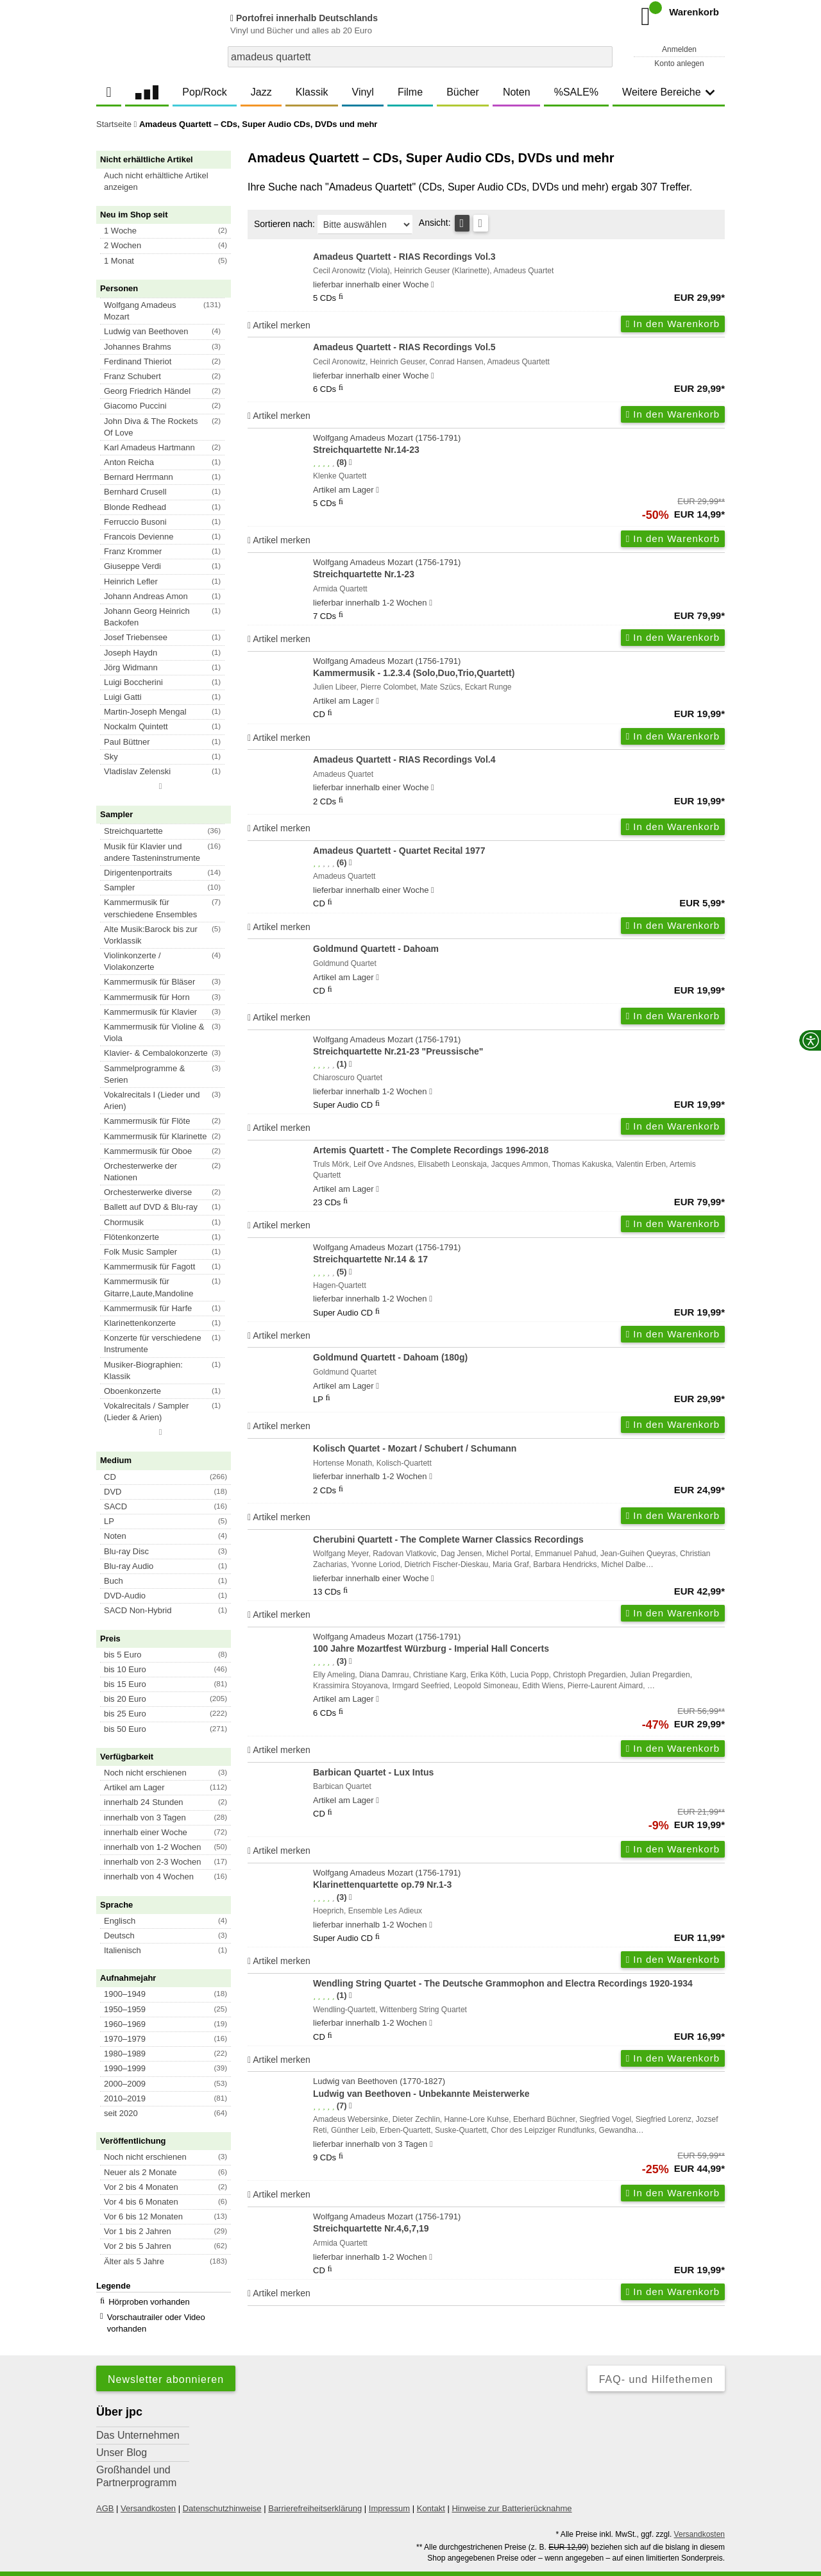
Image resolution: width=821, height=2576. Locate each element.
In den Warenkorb (673, 323)
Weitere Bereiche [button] (668, 92)
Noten (516, 92)
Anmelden (679, 49)
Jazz (261, 92)
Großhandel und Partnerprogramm (136, 2459)
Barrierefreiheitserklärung (315, 2491)
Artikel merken (279, 325)
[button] (169, 181)
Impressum (389, 2491)
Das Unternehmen (138, 2417)
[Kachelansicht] (480, 223)
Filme (410, 92)
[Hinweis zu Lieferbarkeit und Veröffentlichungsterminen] (432, 285)
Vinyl (363, 92)
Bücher (462, 92)
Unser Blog (121, 2435)
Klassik (312, 92)
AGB (105, 2491)
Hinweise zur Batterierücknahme (511, 2491)
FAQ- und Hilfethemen (656, 2362)
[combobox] (420, 56)
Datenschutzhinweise (222, 2491)
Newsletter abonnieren (166, 2362)
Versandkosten (148, 2491)
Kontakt (431, 2491)
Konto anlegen (679, 63)
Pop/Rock (204, 92)
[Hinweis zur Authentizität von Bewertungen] (350, 462)
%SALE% (576, 92)
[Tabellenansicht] (462, 223)
